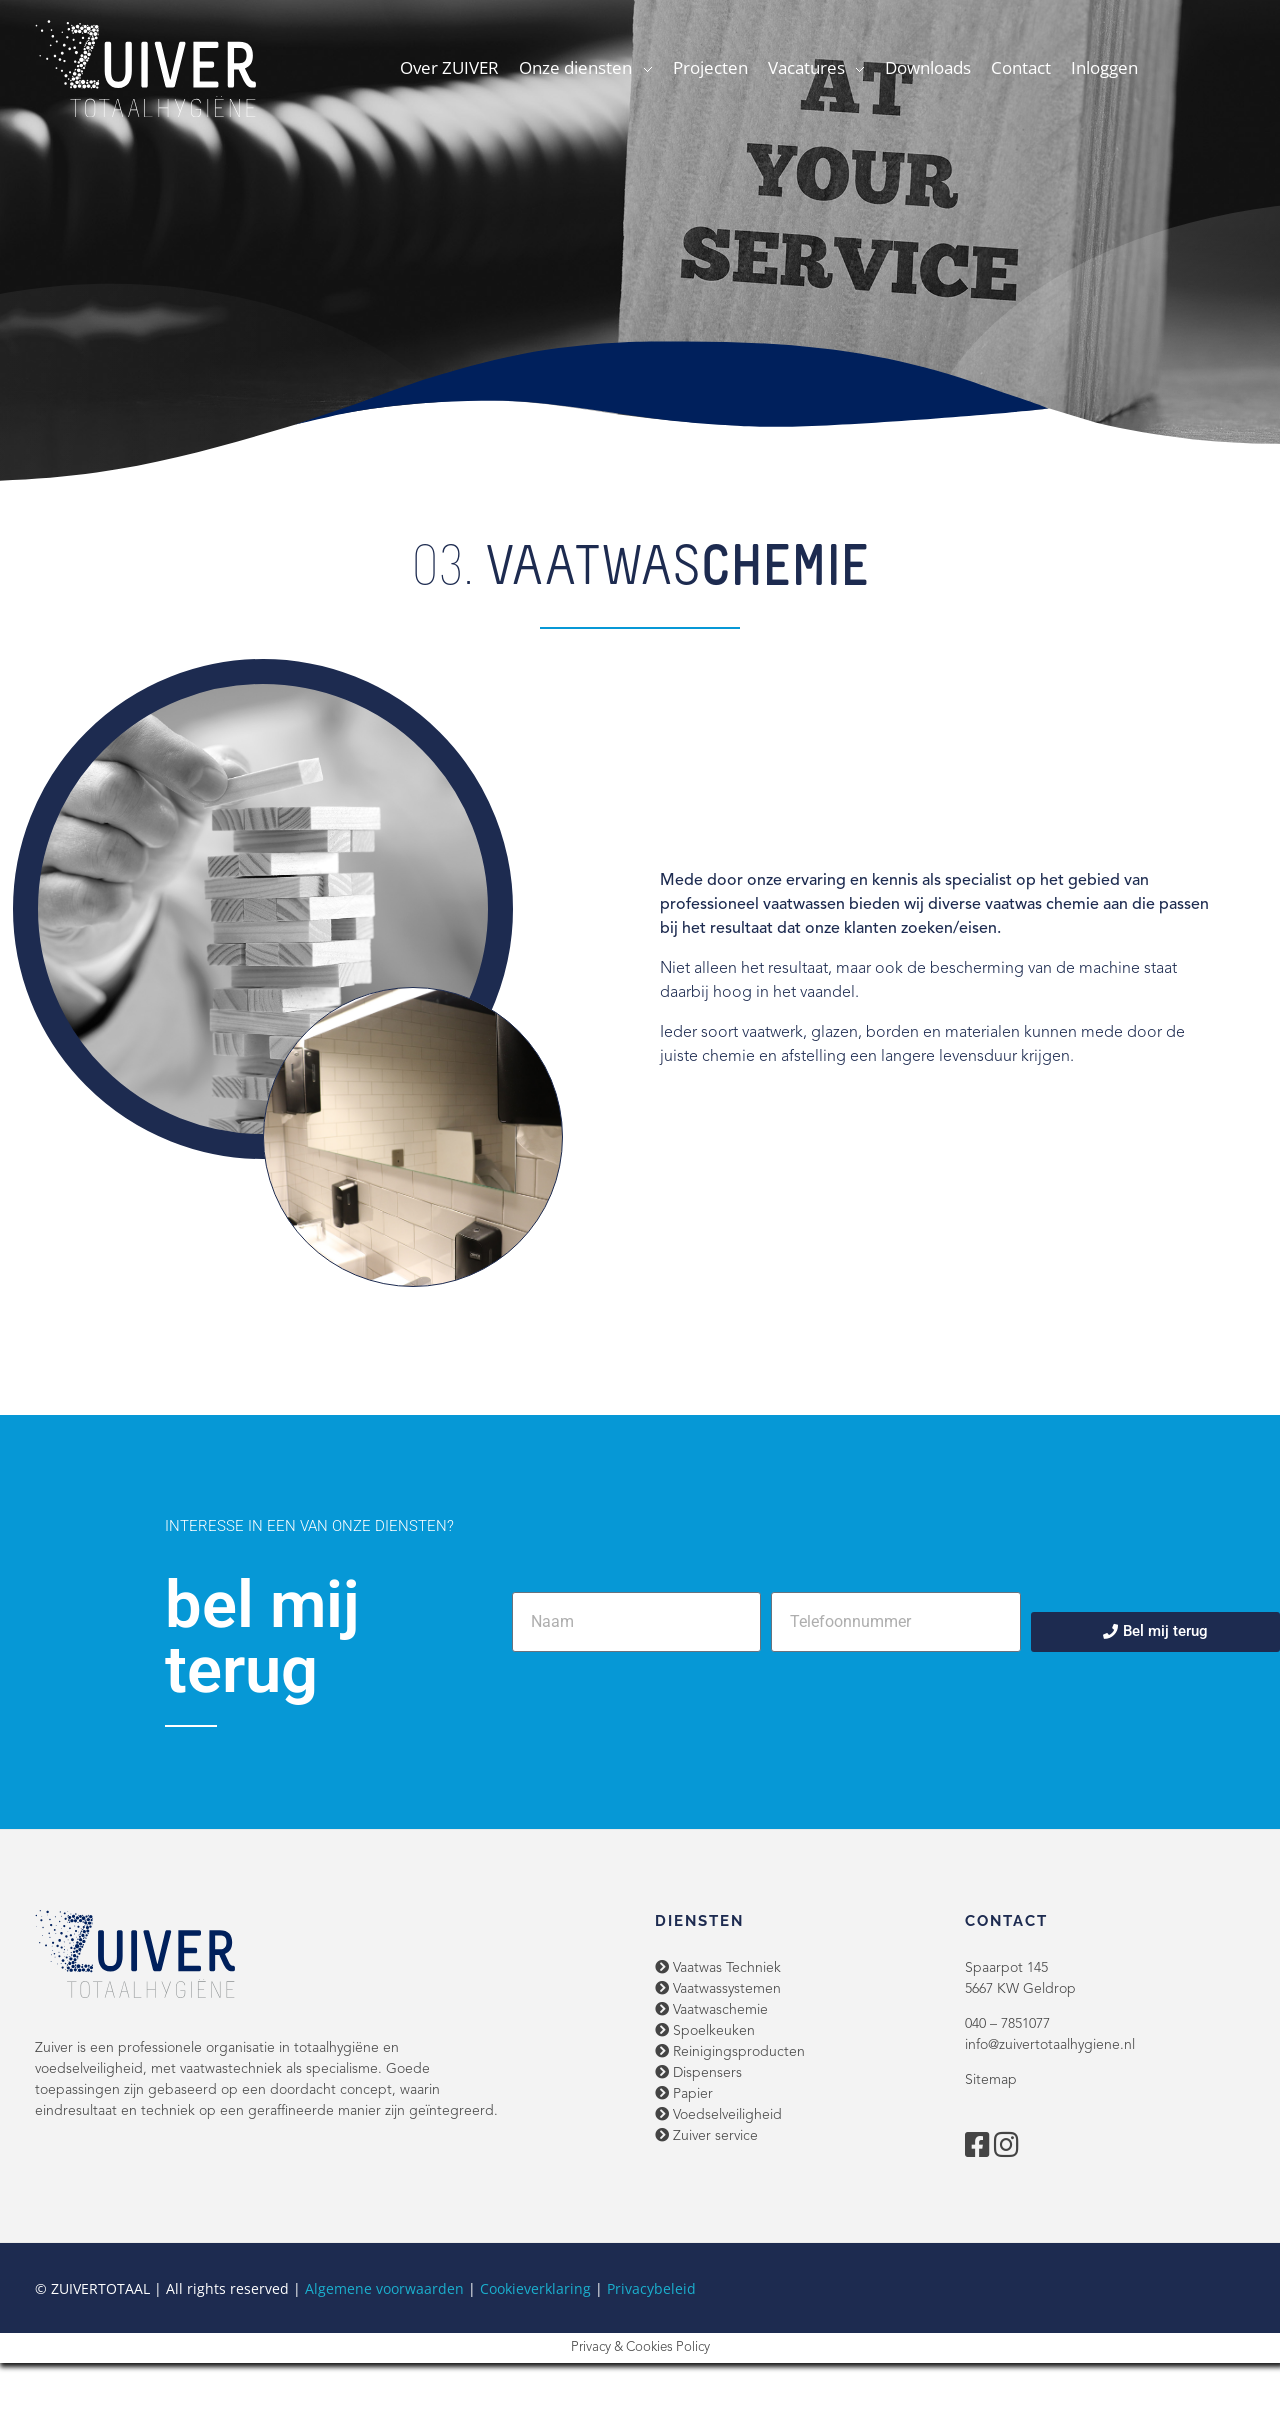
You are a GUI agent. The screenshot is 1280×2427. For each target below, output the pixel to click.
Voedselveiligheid (718, 2115)
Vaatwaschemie (711, 2010)
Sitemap (991, 2080)
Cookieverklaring (535, 2288)
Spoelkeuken (705, 2031)
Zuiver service (706, 2136)
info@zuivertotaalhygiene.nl (1050, 2045)
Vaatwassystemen (718, 1989)
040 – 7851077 (1007, 2024)
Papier (684, 2094)
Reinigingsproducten (730, 2052)
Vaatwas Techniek (718, 1968)
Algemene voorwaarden (384, 2288)
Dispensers (698, 2073)
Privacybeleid (651, 2288)
